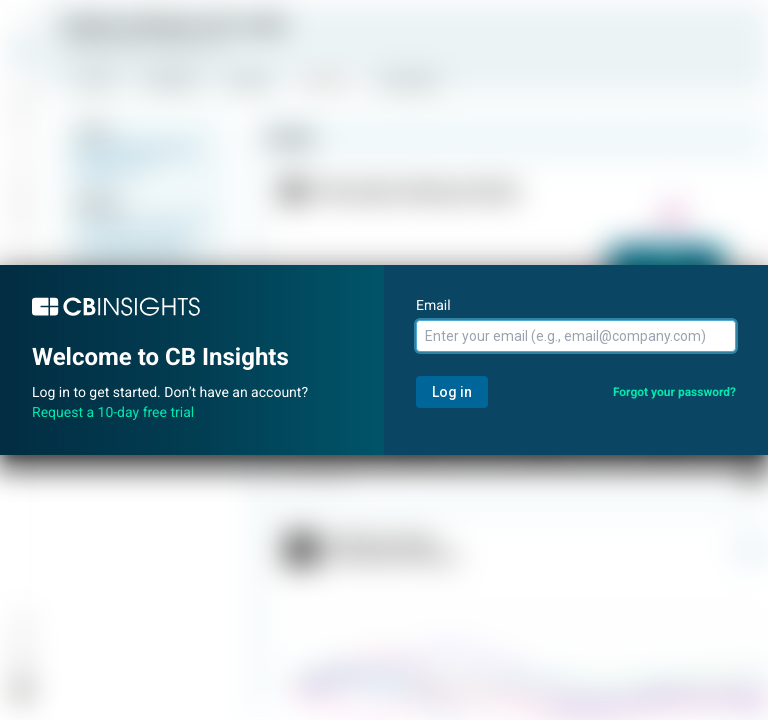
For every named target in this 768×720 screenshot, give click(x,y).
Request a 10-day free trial (113, 413)
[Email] (576, 336)
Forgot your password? (674, 392)
